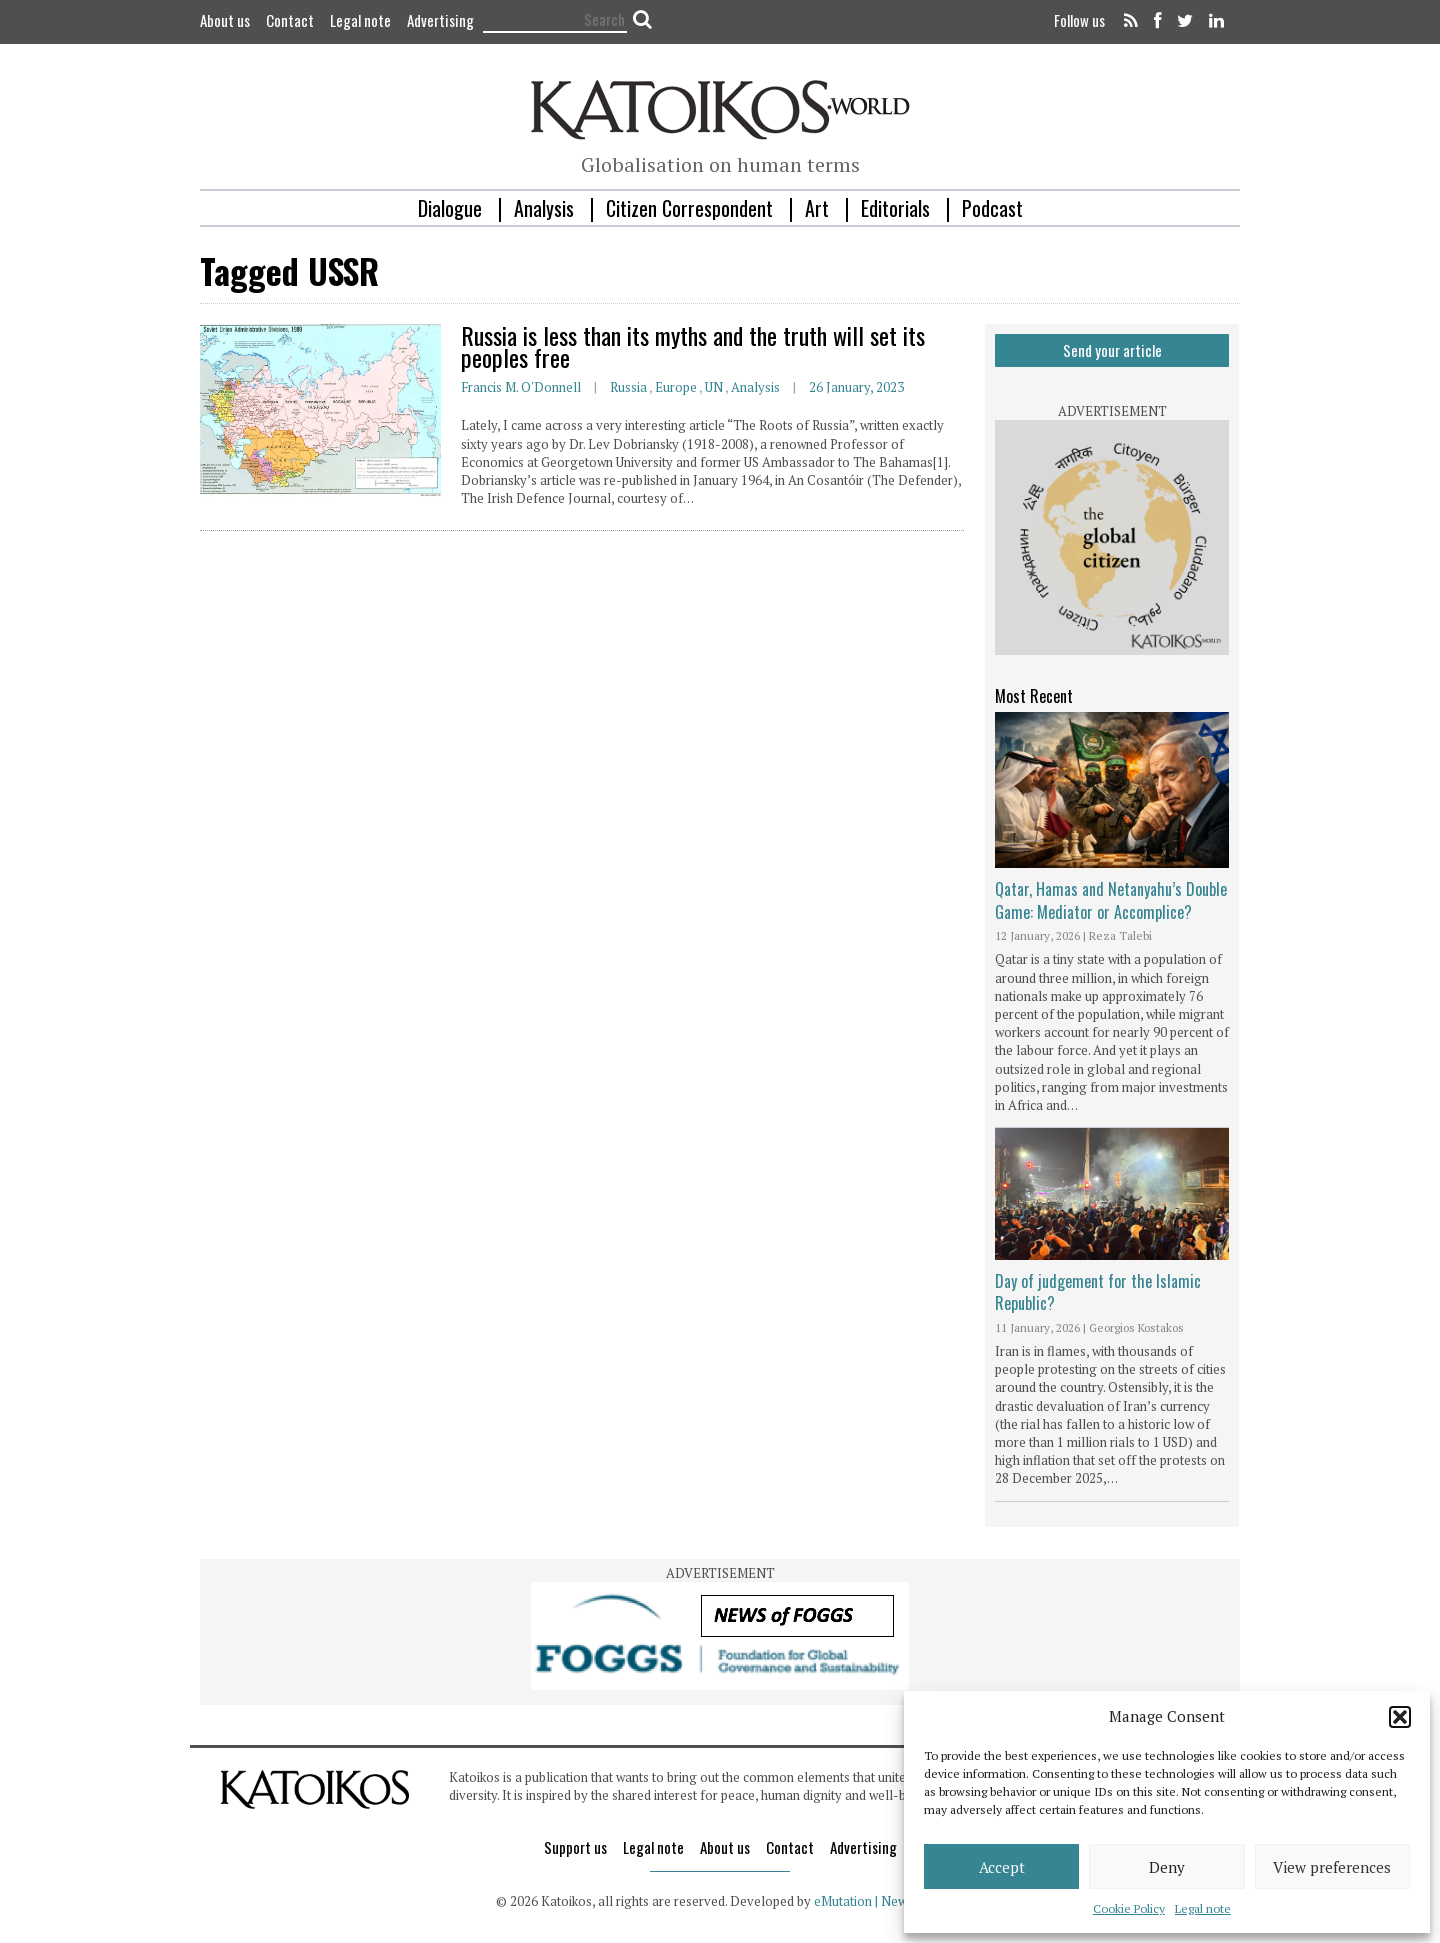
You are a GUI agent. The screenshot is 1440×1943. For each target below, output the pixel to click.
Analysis (544, 208)
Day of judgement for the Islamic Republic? (1098, 1292)
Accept (1002, 1867)
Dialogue (450, 208)
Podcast (992, 208)
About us (225, 20)
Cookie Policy (1129, 1908)
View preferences (1332, 1867)
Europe (676, 387)
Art (817, 208)
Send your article (1112, 350)
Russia (628, 387)
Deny (1167, 1867)
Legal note (1203, 1908)
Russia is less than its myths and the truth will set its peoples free (693, 346)
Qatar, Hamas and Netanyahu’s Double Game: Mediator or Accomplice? (1111, 900)
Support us (575, 1847)
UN (714, 387)
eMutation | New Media (879, 1901)
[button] (1400, 1717)
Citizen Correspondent (689, 208)
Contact (290, 20)
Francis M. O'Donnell (521, 387)
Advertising (440, 20)
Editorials (895, 208)
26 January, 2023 (856, 387)
